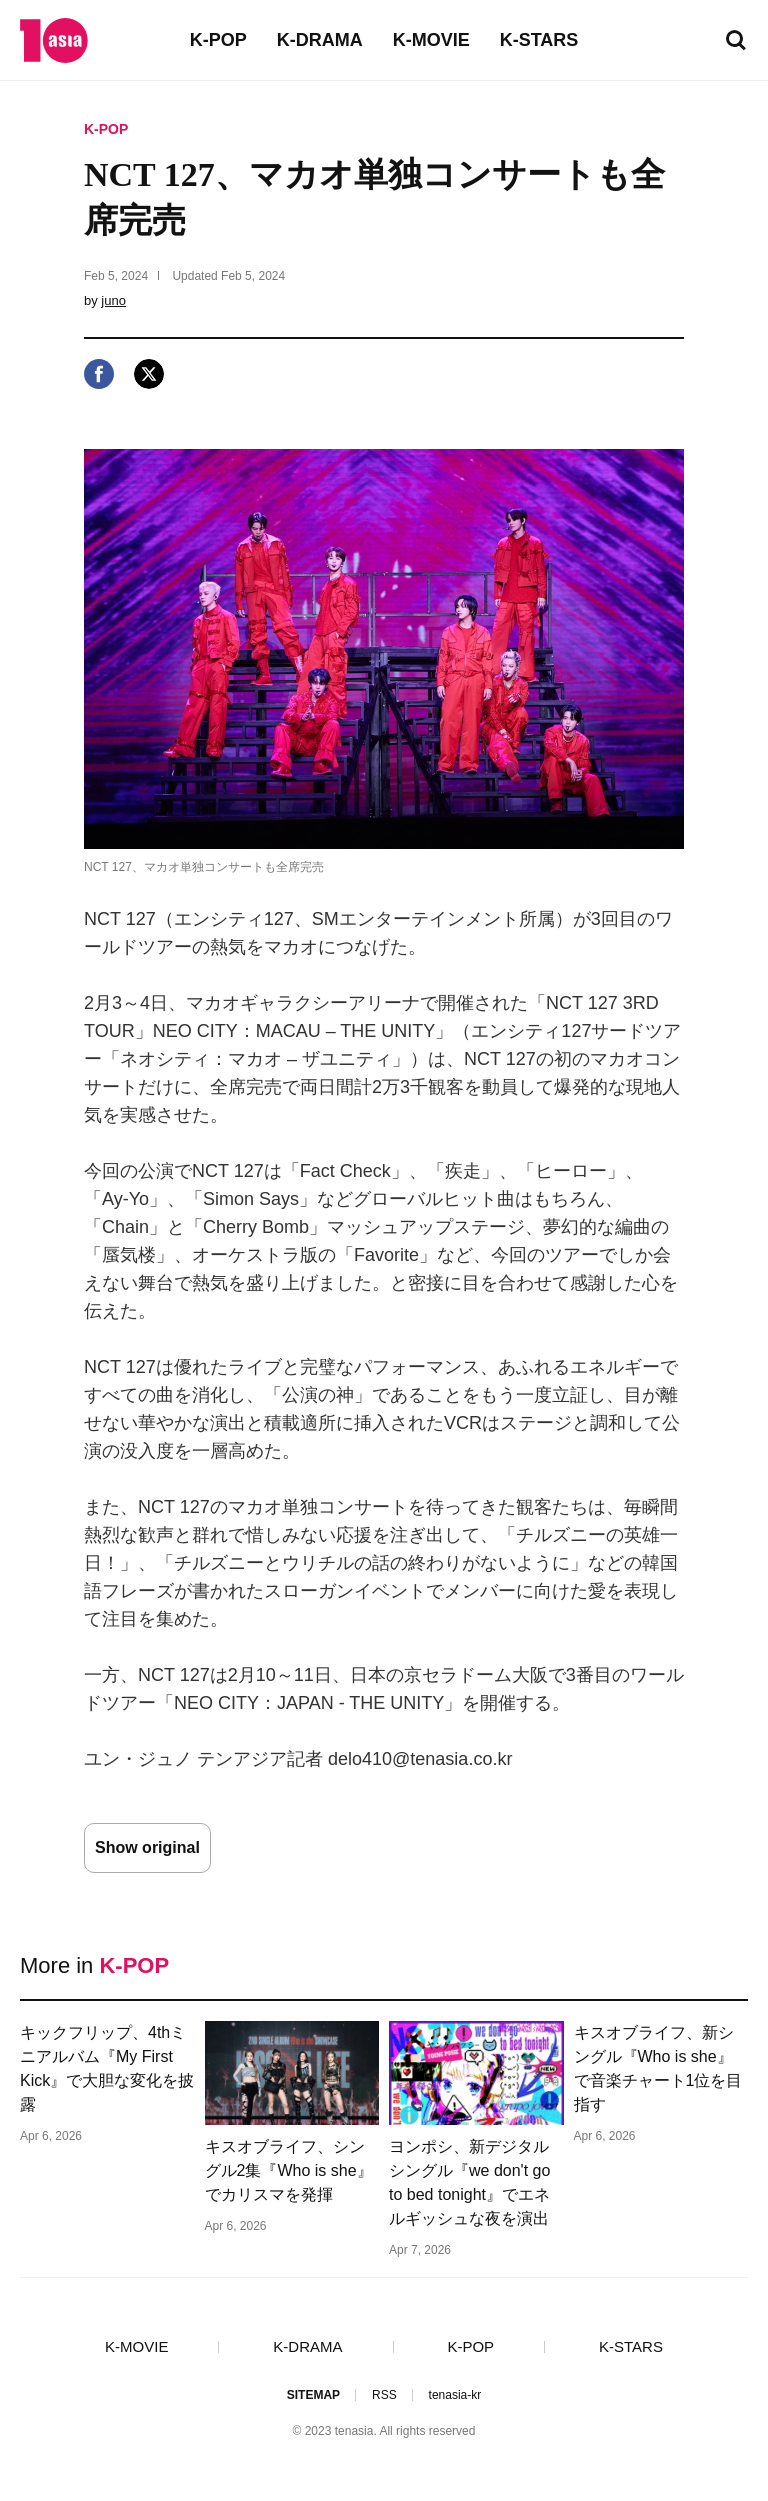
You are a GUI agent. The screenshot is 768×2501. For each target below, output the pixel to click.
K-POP (218, 40)
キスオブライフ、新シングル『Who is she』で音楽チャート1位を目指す (658, 2068)
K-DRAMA (320, 40)
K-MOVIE (431, 40)
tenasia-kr (455, 2395)
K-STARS (539, 40)
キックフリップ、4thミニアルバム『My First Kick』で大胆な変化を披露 (107, 2068)
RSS (384, 2395)
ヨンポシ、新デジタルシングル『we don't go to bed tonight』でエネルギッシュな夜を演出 (469, 2182)
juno (113, 300)
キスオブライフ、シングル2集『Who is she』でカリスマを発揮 (289, 2170)
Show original (147, 1847)
